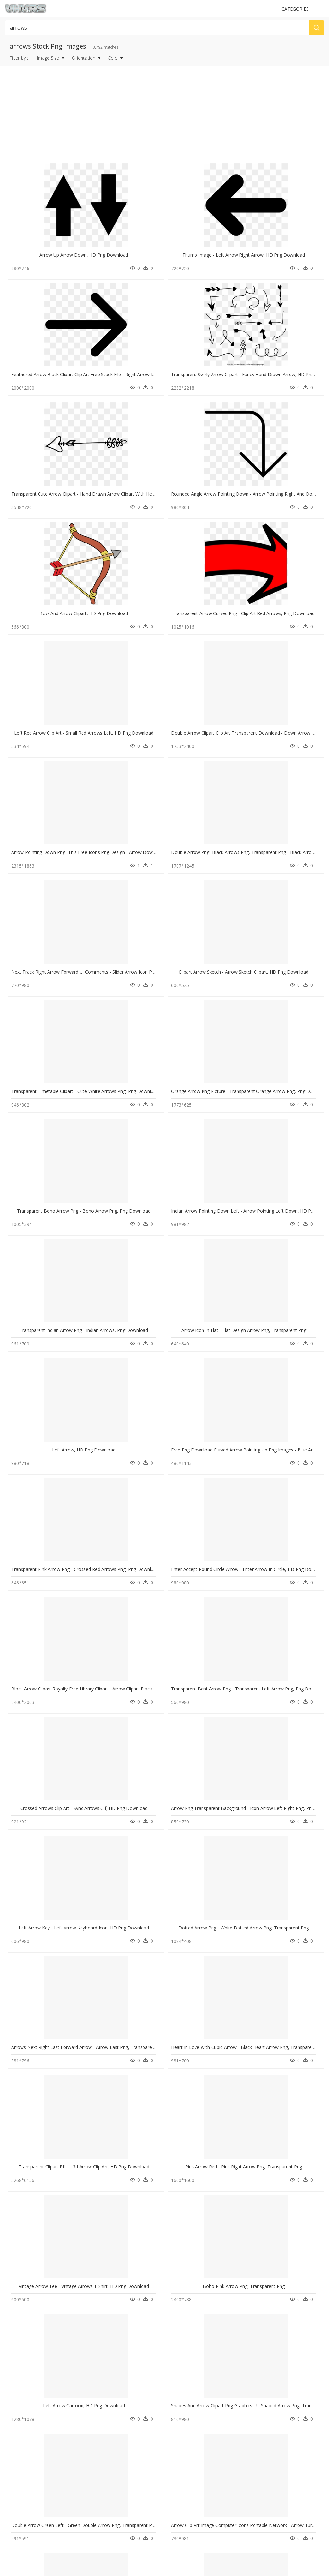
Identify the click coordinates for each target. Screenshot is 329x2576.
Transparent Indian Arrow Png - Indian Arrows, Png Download (236, 667)
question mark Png (107, 2415)
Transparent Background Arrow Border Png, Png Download (234, 1837)
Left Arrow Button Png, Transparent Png (53, 1305)
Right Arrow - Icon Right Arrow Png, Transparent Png (147, 1305)
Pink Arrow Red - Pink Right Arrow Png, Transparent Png (150, 1093)
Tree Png (98, 2431)
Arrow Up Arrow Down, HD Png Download (55, 242)
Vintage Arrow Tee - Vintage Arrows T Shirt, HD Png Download (237, 1093)
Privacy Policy (19, 2498)
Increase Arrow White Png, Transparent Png (137, 1731)
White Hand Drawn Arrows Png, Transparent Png (143, 1943)
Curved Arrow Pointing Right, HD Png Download (61, 1624)
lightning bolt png (36, 2415)
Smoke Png (100, 2438)
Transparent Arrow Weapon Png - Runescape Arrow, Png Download (81, 1518)
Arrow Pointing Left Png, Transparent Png (54, 1837)
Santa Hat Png (102, 2423)
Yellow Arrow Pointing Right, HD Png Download (141, 2156)
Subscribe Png (105, 2392)
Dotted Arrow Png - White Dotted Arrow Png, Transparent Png (157, 986)
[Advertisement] (164, 113)
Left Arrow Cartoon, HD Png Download (52, 1199)
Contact (14, 2482)
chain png (29, 2438)
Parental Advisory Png (110, 2400)
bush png (28, 2392)
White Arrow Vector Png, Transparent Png (135, 1837)
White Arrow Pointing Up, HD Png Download (57, 1731)
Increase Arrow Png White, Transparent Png (56, 2050)
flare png (28, 2446)
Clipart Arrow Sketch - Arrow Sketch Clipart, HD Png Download (156, 561)
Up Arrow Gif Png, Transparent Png (289, 2156)
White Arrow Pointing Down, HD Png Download (222, 2156)
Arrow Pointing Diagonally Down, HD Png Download (65, 2156)
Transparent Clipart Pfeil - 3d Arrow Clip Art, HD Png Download (76, 1093)
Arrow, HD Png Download (289, 1731)
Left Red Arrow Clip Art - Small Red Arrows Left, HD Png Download (81, 454)
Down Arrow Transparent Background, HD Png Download (71, 2263)
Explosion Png (102, 2408)
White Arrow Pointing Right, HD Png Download (140, 1624)
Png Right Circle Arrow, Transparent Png (214, 1305)
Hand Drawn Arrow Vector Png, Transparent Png (222, 1731)
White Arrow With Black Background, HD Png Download (230, 1943)
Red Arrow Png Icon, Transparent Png (211, 2263)
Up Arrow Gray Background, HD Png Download (221, 1412)
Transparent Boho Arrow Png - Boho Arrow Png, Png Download (78, 667)
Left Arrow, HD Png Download (47, 774)
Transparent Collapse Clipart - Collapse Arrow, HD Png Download (160, 1412)
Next (210, 2303)
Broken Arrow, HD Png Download (127, 2263)
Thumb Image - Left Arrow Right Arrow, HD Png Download (153, 242)
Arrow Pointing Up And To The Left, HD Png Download (229, 1624)
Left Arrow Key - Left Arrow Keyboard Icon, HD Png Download (76, 986)
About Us (15, 2488)
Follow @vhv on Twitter (29, 2523)
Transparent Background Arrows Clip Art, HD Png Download (73, 1943)
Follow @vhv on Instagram (32, 2517)
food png (29, 2408)
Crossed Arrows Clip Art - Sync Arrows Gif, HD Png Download (236, 880)
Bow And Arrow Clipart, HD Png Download (216, 348)
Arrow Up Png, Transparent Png (208, 2050)
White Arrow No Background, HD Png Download (222, 1518)
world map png (34, 2400)
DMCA (13, 2493)
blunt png (28, 2431)
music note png (34, 2423)
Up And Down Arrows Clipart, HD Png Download (142, 2050)
